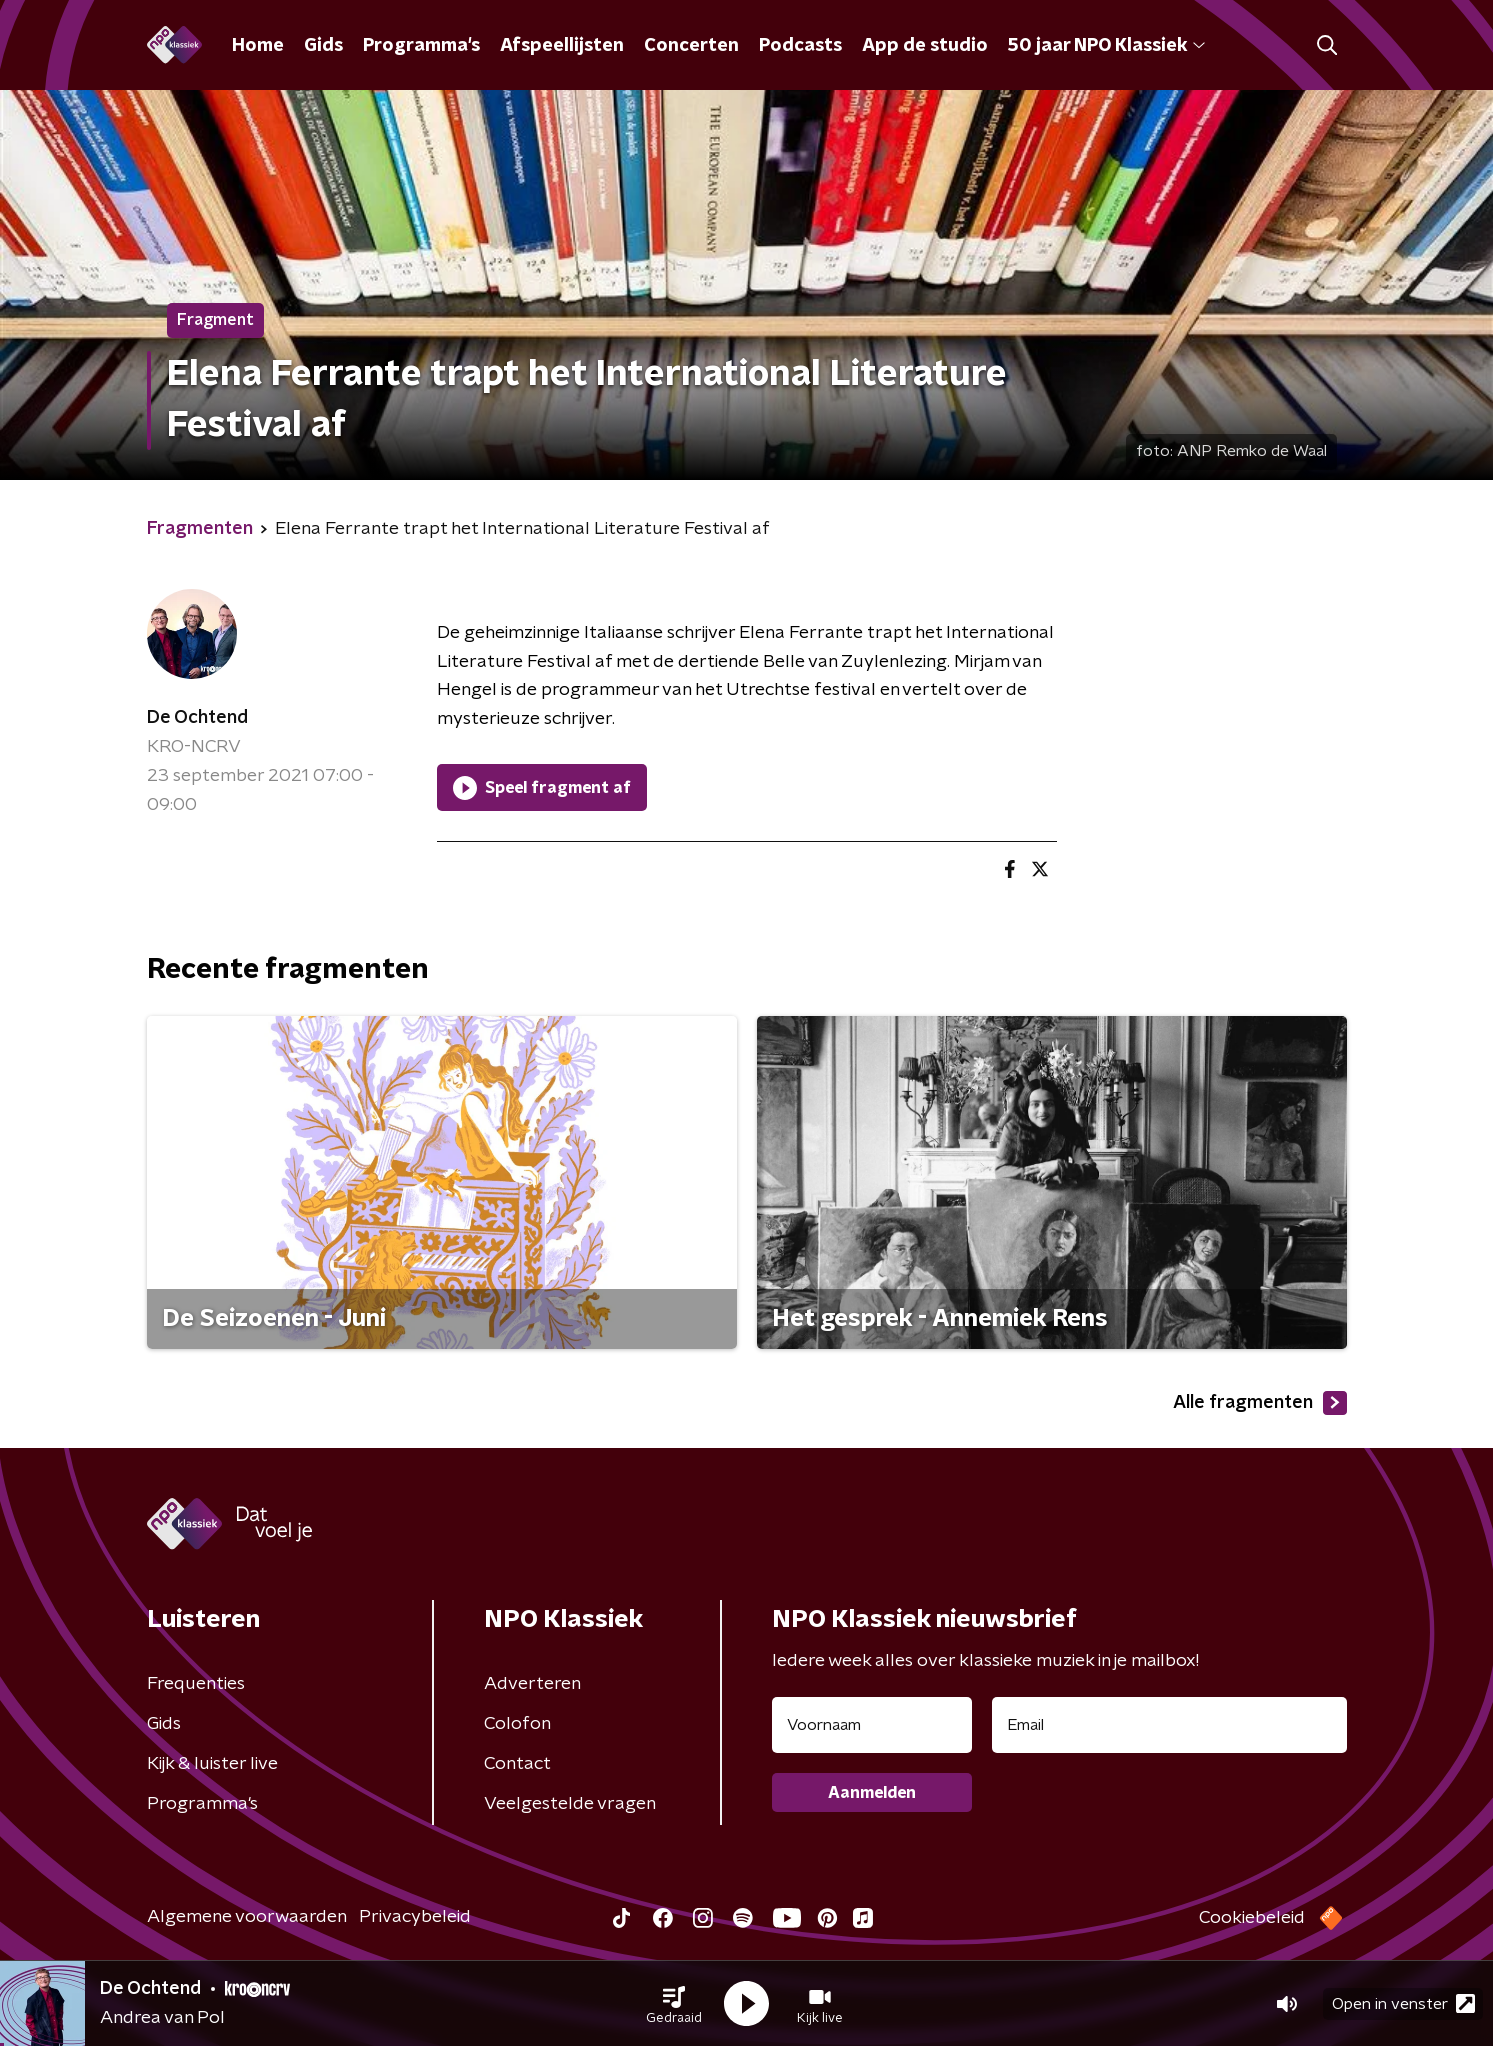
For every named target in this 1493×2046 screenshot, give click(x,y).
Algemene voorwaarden (247, 1917)
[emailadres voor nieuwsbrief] (1169, 1725)
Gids (323, 46)
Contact (517, 1764)
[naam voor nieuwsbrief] (872, 1725)
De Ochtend (197, 718)
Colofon (517, 1724)
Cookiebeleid (1252, 1918)
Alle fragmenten (1260, 1403)
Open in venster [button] (1403, 2003)
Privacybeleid (415, 1917)
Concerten (691, 46)
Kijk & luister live (212, 1764)
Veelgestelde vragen (570, 1804)
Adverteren (532, 1684)
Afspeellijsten (562, 46)
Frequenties (196, 1684)
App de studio (925, 46)
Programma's (421, 46)
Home (258, 46)
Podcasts (800, 46)
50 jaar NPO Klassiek (1106, 46)
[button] (674, 2004)
